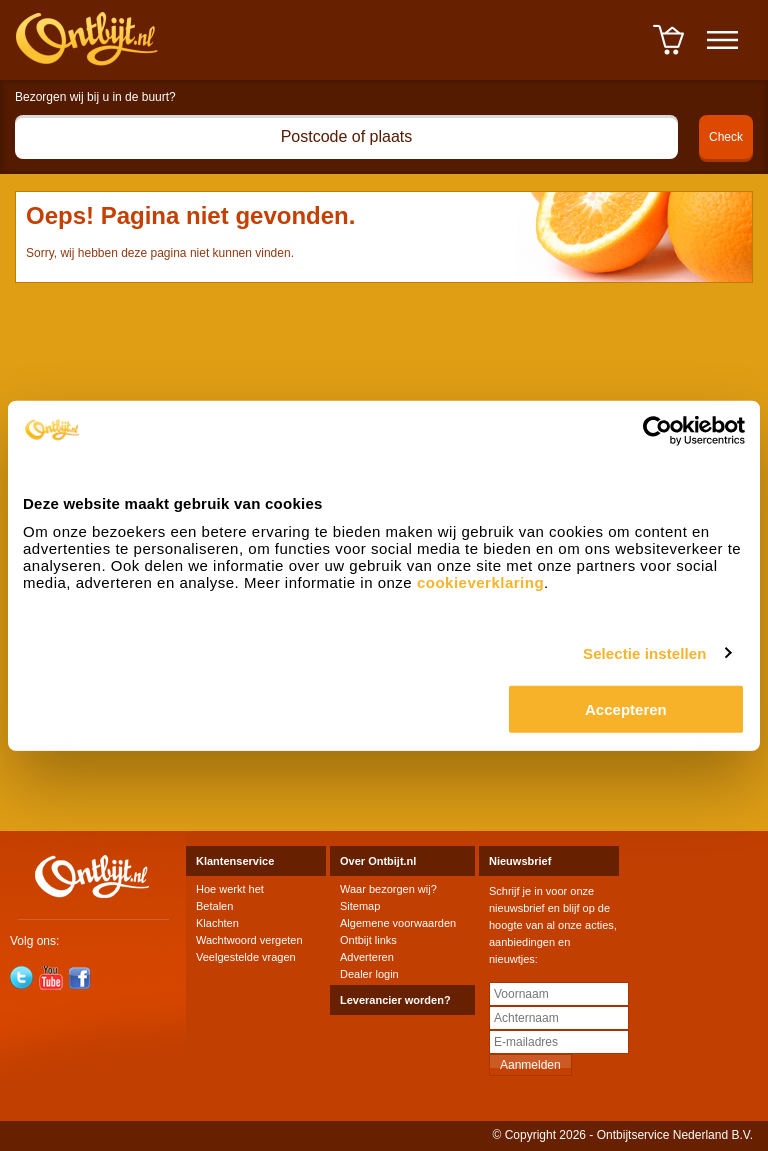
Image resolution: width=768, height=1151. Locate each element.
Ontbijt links (368, 940)
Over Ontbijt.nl (378, 861)
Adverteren (367, 957)
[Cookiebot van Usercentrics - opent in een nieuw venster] (657, 430)
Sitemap (360, 906)
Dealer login (369, 974)
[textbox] (346, 137)
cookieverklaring (480, 582)
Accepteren (626, 709)
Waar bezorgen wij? (388, 889)
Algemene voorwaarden (398, 923)
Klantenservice (235, 861)
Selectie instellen (645, 652)
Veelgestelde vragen (246, 957)
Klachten (217, 923)
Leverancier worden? (395, 1000)
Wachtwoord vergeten (249, 940)
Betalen (214, 906)
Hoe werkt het (230, 889)
